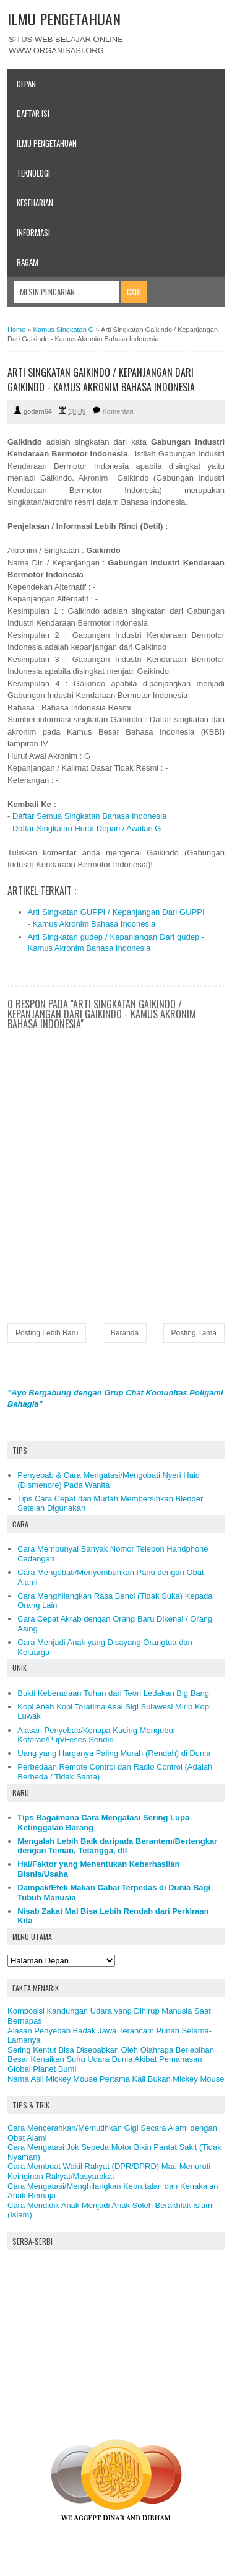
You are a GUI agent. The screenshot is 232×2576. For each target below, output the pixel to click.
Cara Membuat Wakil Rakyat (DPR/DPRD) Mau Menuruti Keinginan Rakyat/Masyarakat (108, 2171)
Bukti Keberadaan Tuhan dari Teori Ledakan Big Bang (113, 1693)
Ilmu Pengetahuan (47, 143)
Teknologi (33, 173)
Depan (26, 83)
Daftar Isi (33, 113)
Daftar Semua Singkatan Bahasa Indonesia (89, 816)
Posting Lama (194, 1333)
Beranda (125, 1333)
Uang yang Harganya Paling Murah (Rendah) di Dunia (113, 1753)
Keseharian (35, 202)
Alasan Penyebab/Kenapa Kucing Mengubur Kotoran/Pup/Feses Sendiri (96, 1735)
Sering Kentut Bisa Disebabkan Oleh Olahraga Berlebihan (110, 2049)
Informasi (33, 232)
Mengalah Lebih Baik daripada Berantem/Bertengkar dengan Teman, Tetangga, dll (117, 1846)
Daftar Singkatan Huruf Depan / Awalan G (86, 828)
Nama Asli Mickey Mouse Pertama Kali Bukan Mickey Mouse (115, 2079)
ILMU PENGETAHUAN (64, 18)
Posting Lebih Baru (46, 1333)
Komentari (118, 411)
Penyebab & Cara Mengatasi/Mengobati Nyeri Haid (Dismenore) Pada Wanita (108, 1480)
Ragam (27, 262)
